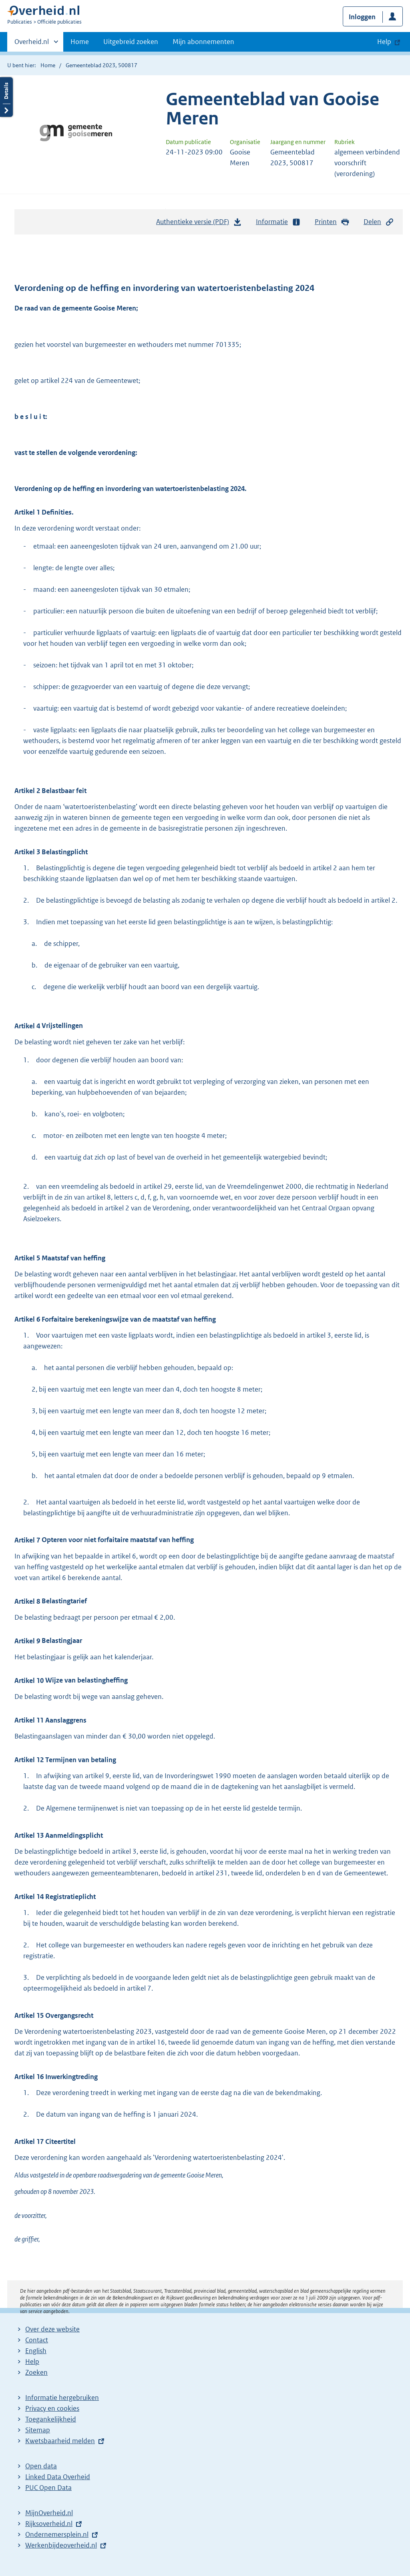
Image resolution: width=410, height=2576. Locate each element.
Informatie (278, 221)
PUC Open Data (48, 2487)
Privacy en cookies (52, 2408)
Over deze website (52, 2329)
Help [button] (384, 41)
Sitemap (37, 2430)
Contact (36, 2340)
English (35, 2350)
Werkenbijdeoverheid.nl (61, 2545)
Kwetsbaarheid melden (60, 2440)
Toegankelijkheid (50, 2419)
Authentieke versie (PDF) (199, 223)
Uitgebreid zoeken (130, 41)
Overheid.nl (31, 44)
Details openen (6, 97)
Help (32, 2361)
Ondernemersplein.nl (56, 2534)
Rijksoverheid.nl (48, 2523)
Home (79, 41)
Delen (379, 221)
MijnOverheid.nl (49, 2512)
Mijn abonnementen (203, 41)
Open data (41, 2466)
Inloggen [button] (362, 16)
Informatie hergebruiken (62, 2397)
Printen (332, 221)
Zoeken (36, 2372)
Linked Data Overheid (57, 2476)
